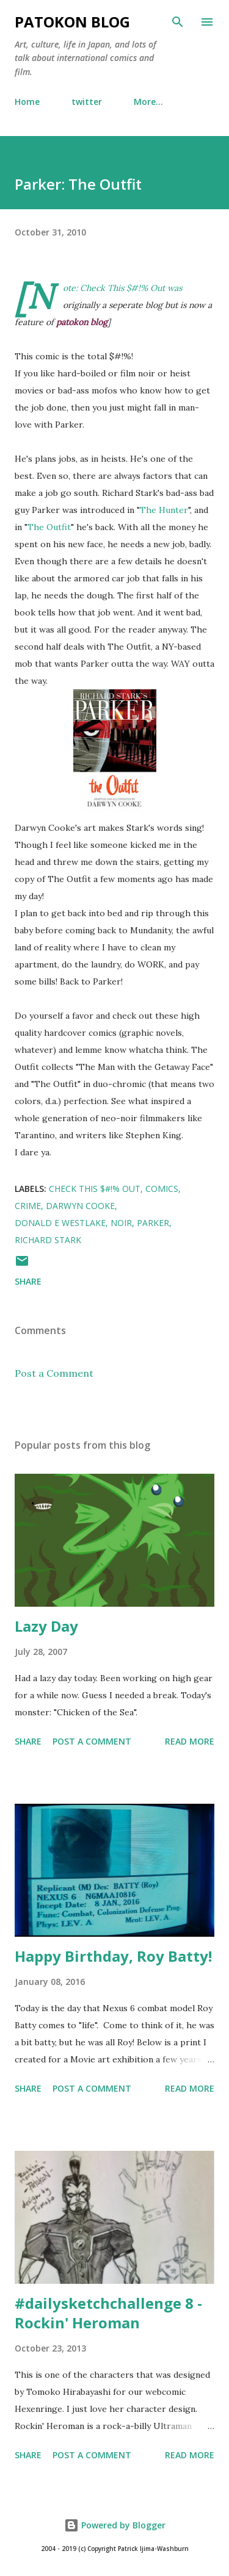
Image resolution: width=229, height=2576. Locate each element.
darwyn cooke (80, 1205)
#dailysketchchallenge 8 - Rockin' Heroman (108, 2313)
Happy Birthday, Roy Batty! (113, 1956)
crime (28, 1205)
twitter (86, 101)
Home (27, 101)
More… (148, 101)
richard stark (48, 1240)
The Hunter (164, 509)
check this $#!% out (94, 1188)
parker (153, 1223)
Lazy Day (46, 1626)
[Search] (177, 22)
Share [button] (28, 1281)
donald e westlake (60, 1223)
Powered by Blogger (114, 2525)
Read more (189, 1741)
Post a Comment (54, 1373)
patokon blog (72, 22)
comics (161, 1188)
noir (121, 1223)
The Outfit (49, 527)
